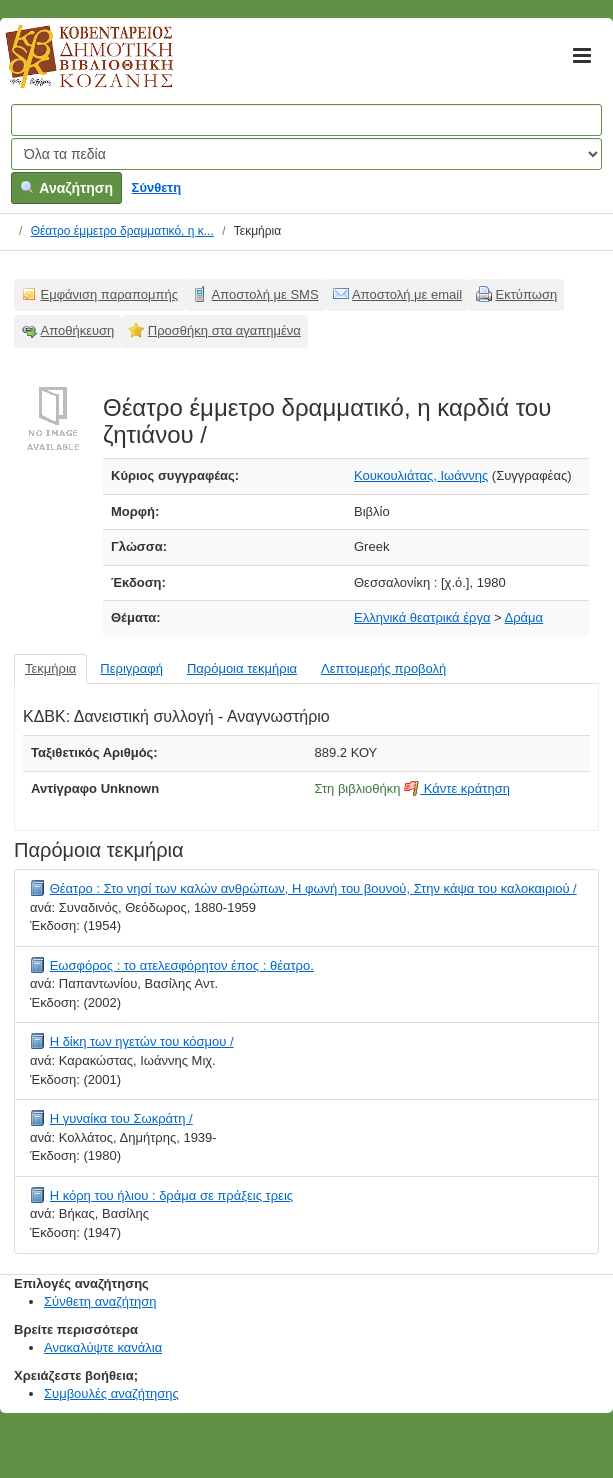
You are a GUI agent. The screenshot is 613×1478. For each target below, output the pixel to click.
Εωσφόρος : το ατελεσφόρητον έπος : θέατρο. (182, 965)
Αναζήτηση (66, 188)
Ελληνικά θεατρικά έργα (422, 617)
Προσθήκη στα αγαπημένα (224, 330)
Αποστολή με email (407, 294)
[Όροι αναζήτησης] (306, 120)
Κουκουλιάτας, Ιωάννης (421, 475)
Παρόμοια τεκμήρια (242, 668)
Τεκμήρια (50, 668)
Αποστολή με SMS (265, 294)
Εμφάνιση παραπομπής (110, 294)
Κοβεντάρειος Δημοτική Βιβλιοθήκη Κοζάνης (70, 68)
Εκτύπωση (527, 294)
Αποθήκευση (78, 330)
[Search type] (306, 154)
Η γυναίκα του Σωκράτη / (121, 1118)
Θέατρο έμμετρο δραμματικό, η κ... (122, 231)
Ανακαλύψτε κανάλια (103, 1347)
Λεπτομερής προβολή (383, 668)
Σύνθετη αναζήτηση (100, 1301)
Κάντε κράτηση (457, 788)
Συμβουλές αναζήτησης (111, 1393)
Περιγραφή (131, 668)
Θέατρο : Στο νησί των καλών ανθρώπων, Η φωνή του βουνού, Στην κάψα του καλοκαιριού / (313, 888)
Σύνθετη (157, 187)
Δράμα (524, 617)
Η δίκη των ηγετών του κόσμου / (142, 1041)
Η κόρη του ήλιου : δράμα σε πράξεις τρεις (171, 1195)
